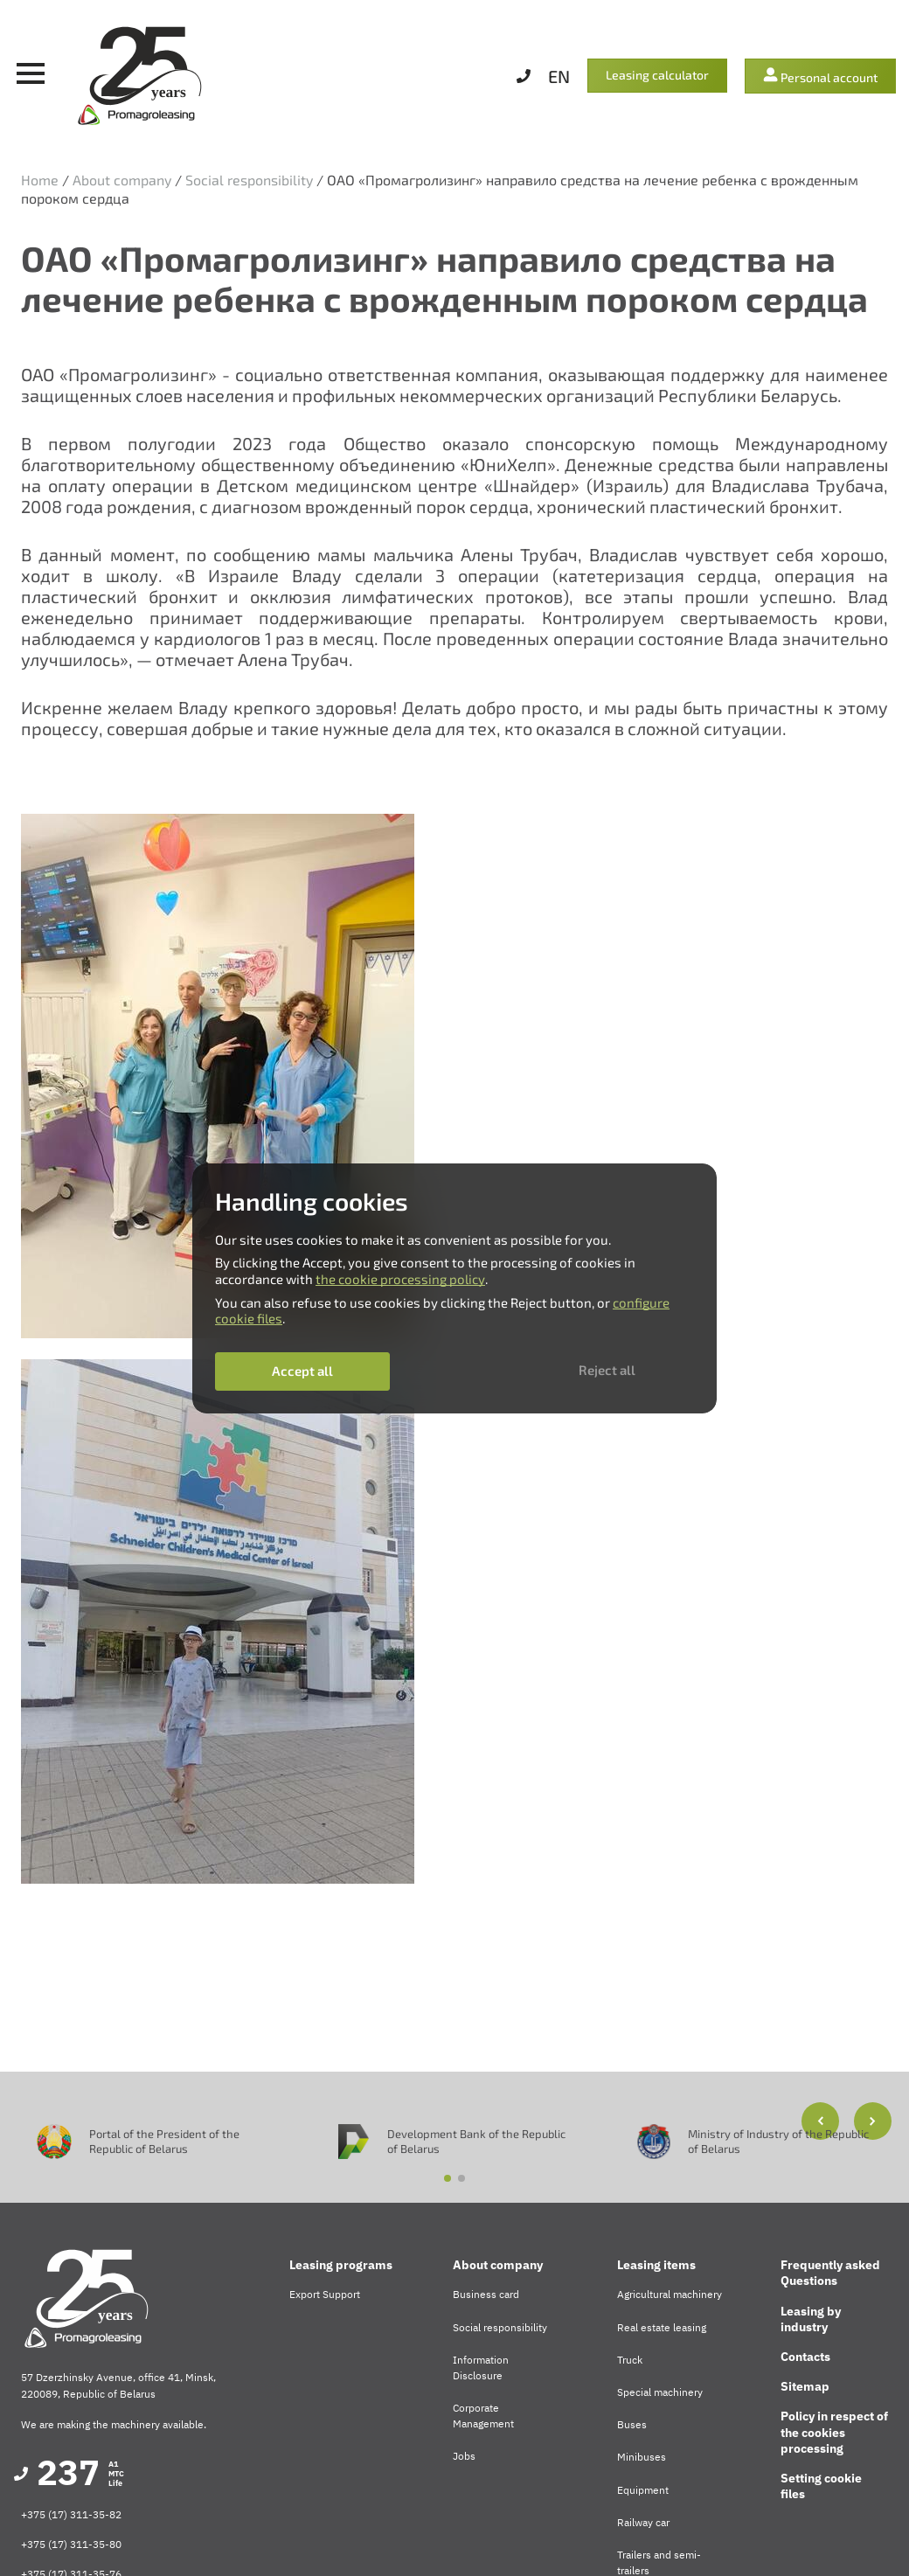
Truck (629, 2359)
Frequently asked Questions (830, 2272)
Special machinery (660, 2392)
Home (40, 179)
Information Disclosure (481, 2367)
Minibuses (641, 2456)
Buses (632, 2424)
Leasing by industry (811, 2319)
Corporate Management (483, 2415)
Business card (486, 2294)
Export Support (324, 2294)
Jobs (464, 2455)
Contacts (805, 2356)
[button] (873, 2121)
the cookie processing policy (400, 1279)
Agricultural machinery (669, 2294)
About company (122, 179)
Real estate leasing (661, 2327)
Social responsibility (249, 179)
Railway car (643, 2522)
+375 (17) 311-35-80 (71, 2544)
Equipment (643, 2489)
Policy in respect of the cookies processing (834, 2431)
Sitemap (805, 2386)
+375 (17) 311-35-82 (71, 2514)
